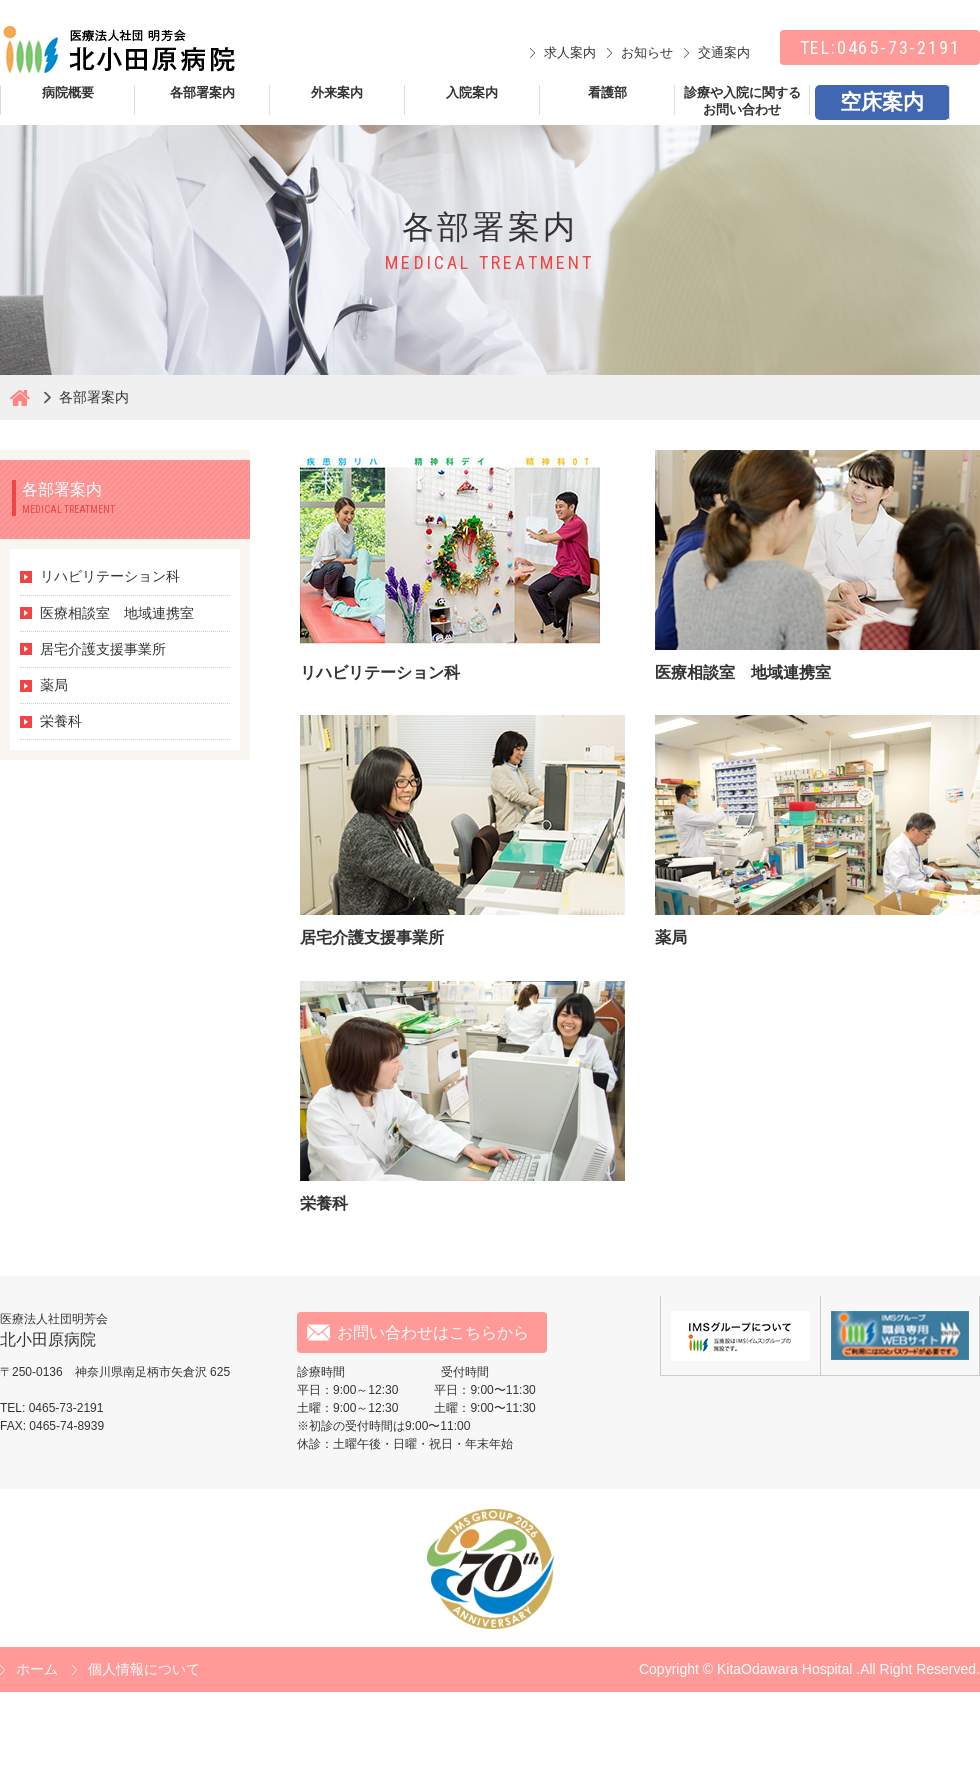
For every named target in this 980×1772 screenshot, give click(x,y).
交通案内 (724, 52)
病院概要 (68, 92)
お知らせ (647, 52)
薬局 (54, 685)
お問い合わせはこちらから (433, 1332)
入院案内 (472, 92)
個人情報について (144, 1669)
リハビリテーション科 (110, 576)
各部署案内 (202, 92)
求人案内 (570, 52)
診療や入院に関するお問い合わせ (742, 100)
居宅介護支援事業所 (103, 649)
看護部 (607, 92)
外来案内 (337, 92)
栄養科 (61, 721)
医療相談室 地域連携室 (117, 613)
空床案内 (882, 101)
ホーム (37, 1669)
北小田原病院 (117, 50)
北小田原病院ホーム (20, 397)
